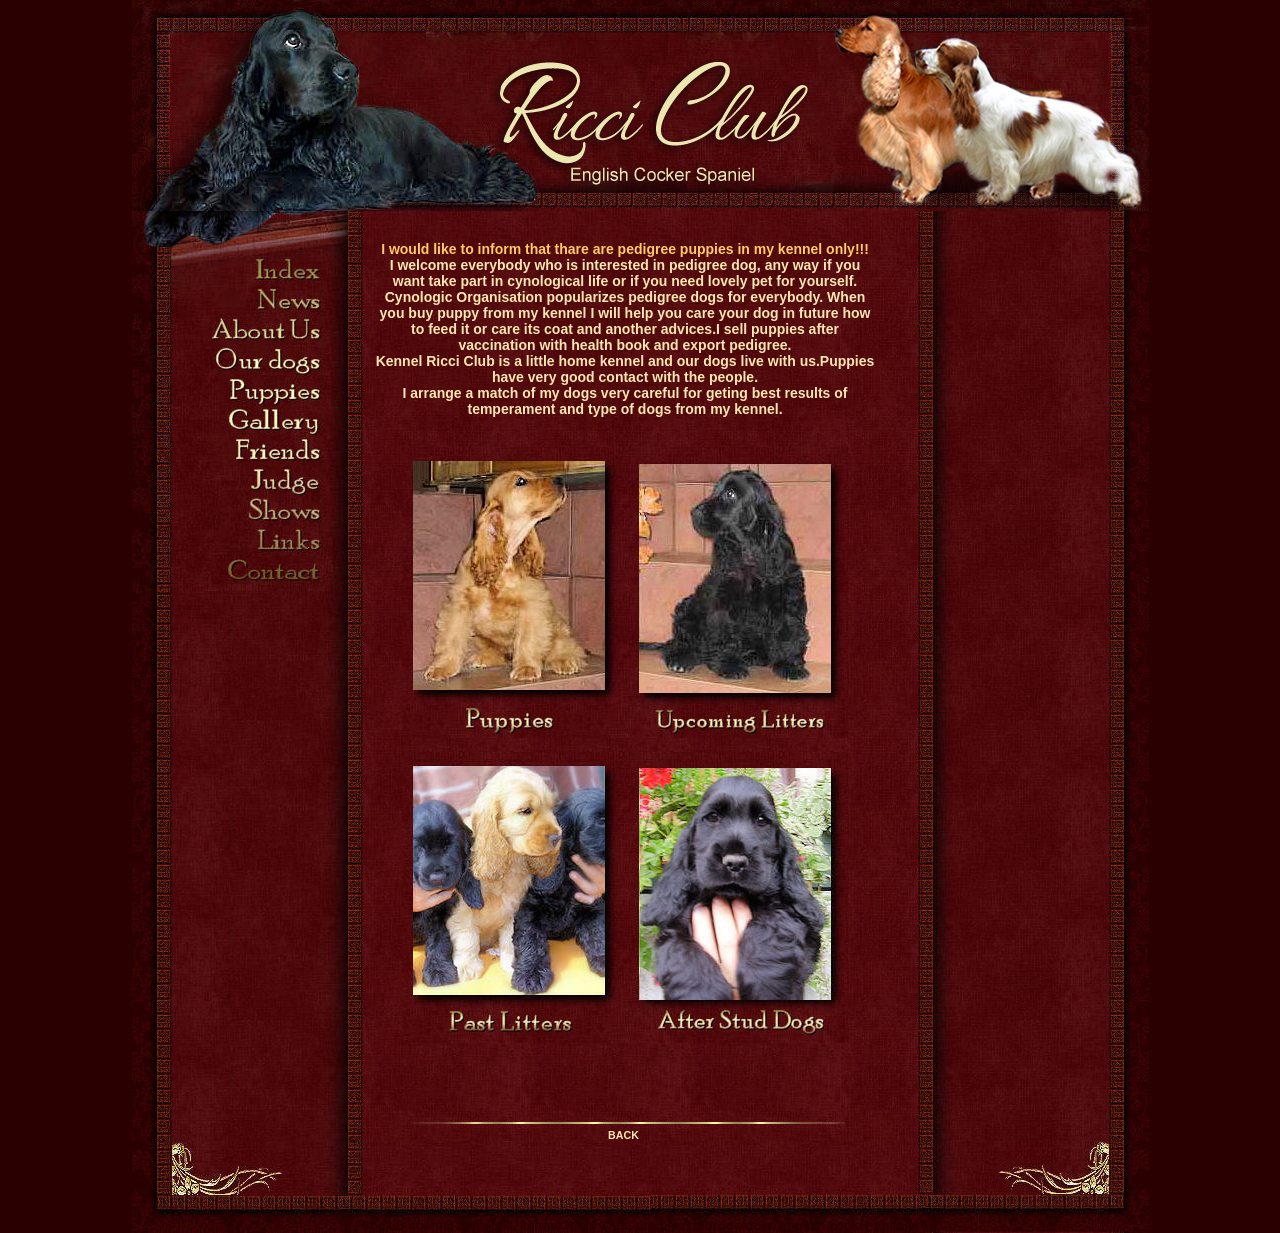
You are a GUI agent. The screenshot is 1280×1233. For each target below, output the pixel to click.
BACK (623, 1135)
